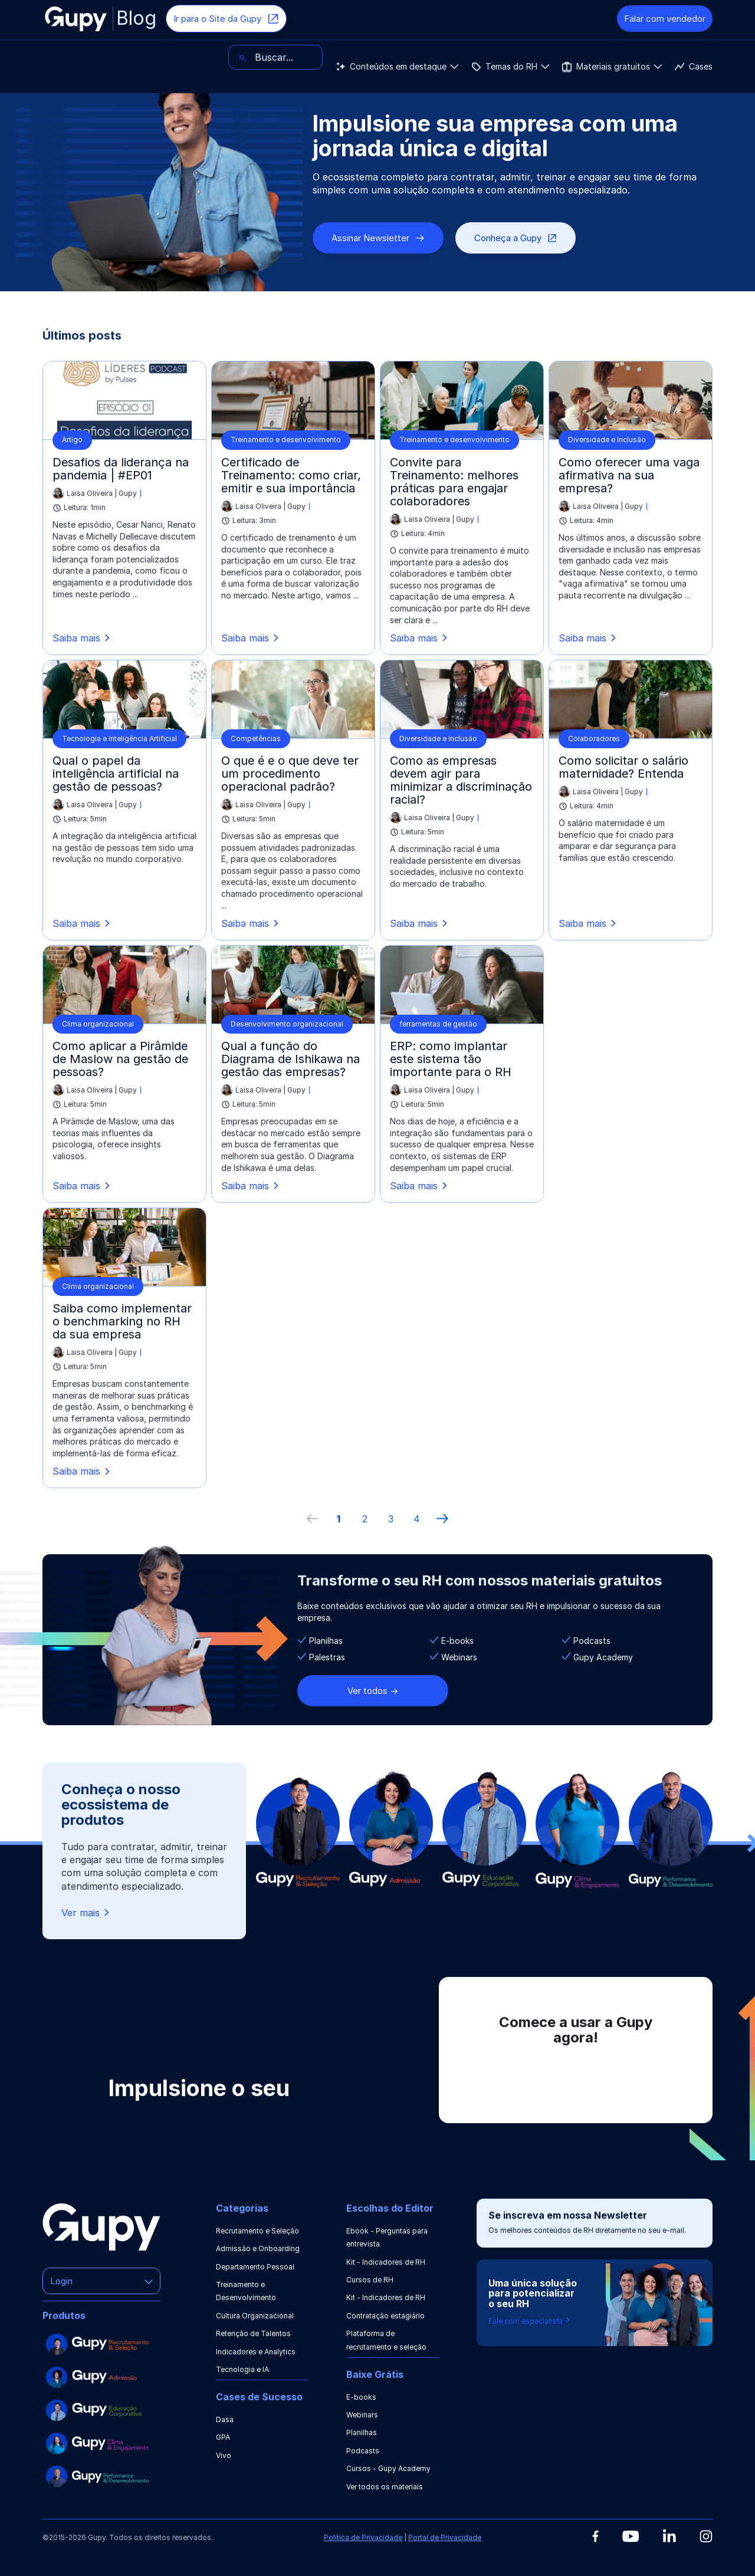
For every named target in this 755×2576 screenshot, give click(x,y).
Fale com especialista (530, 2321)
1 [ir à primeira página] (338, 1519)
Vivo (223, 2455)
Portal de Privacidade (444, 2537)
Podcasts (362, 2450)
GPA (223, 2437)
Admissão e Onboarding (258, 2248)
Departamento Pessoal (255, 2266)
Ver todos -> (372, 1690)
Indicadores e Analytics (256, 2351)
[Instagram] (706, 2536)
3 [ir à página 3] (390, 1519)
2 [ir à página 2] (364, 1519)
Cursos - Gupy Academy (388, 2468)
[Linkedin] (669, 2535)
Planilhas (361, 2432)
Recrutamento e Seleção (257, 2230)
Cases (401, 57)
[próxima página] (442, 1519)
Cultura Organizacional (255, 2315)
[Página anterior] (312, 1519)
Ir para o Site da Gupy (226, 19)
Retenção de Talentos (253, 2333)
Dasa (225, 2419)
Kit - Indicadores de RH (385, 2262)
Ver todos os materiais (384, 2486)
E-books (361, 2397)
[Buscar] (665, 57)
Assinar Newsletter (378, 238)
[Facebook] (595, 2536)
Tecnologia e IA (242, 2369)
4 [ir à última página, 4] (416, 1519)
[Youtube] (630, 2536)
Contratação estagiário (385, 2315)
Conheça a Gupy (515, 238)
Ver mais (86, 1912)
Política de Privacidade (363, 2537)
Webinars (362, 2414)
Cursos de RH (369, 2279)
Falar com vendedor (664, 18)
